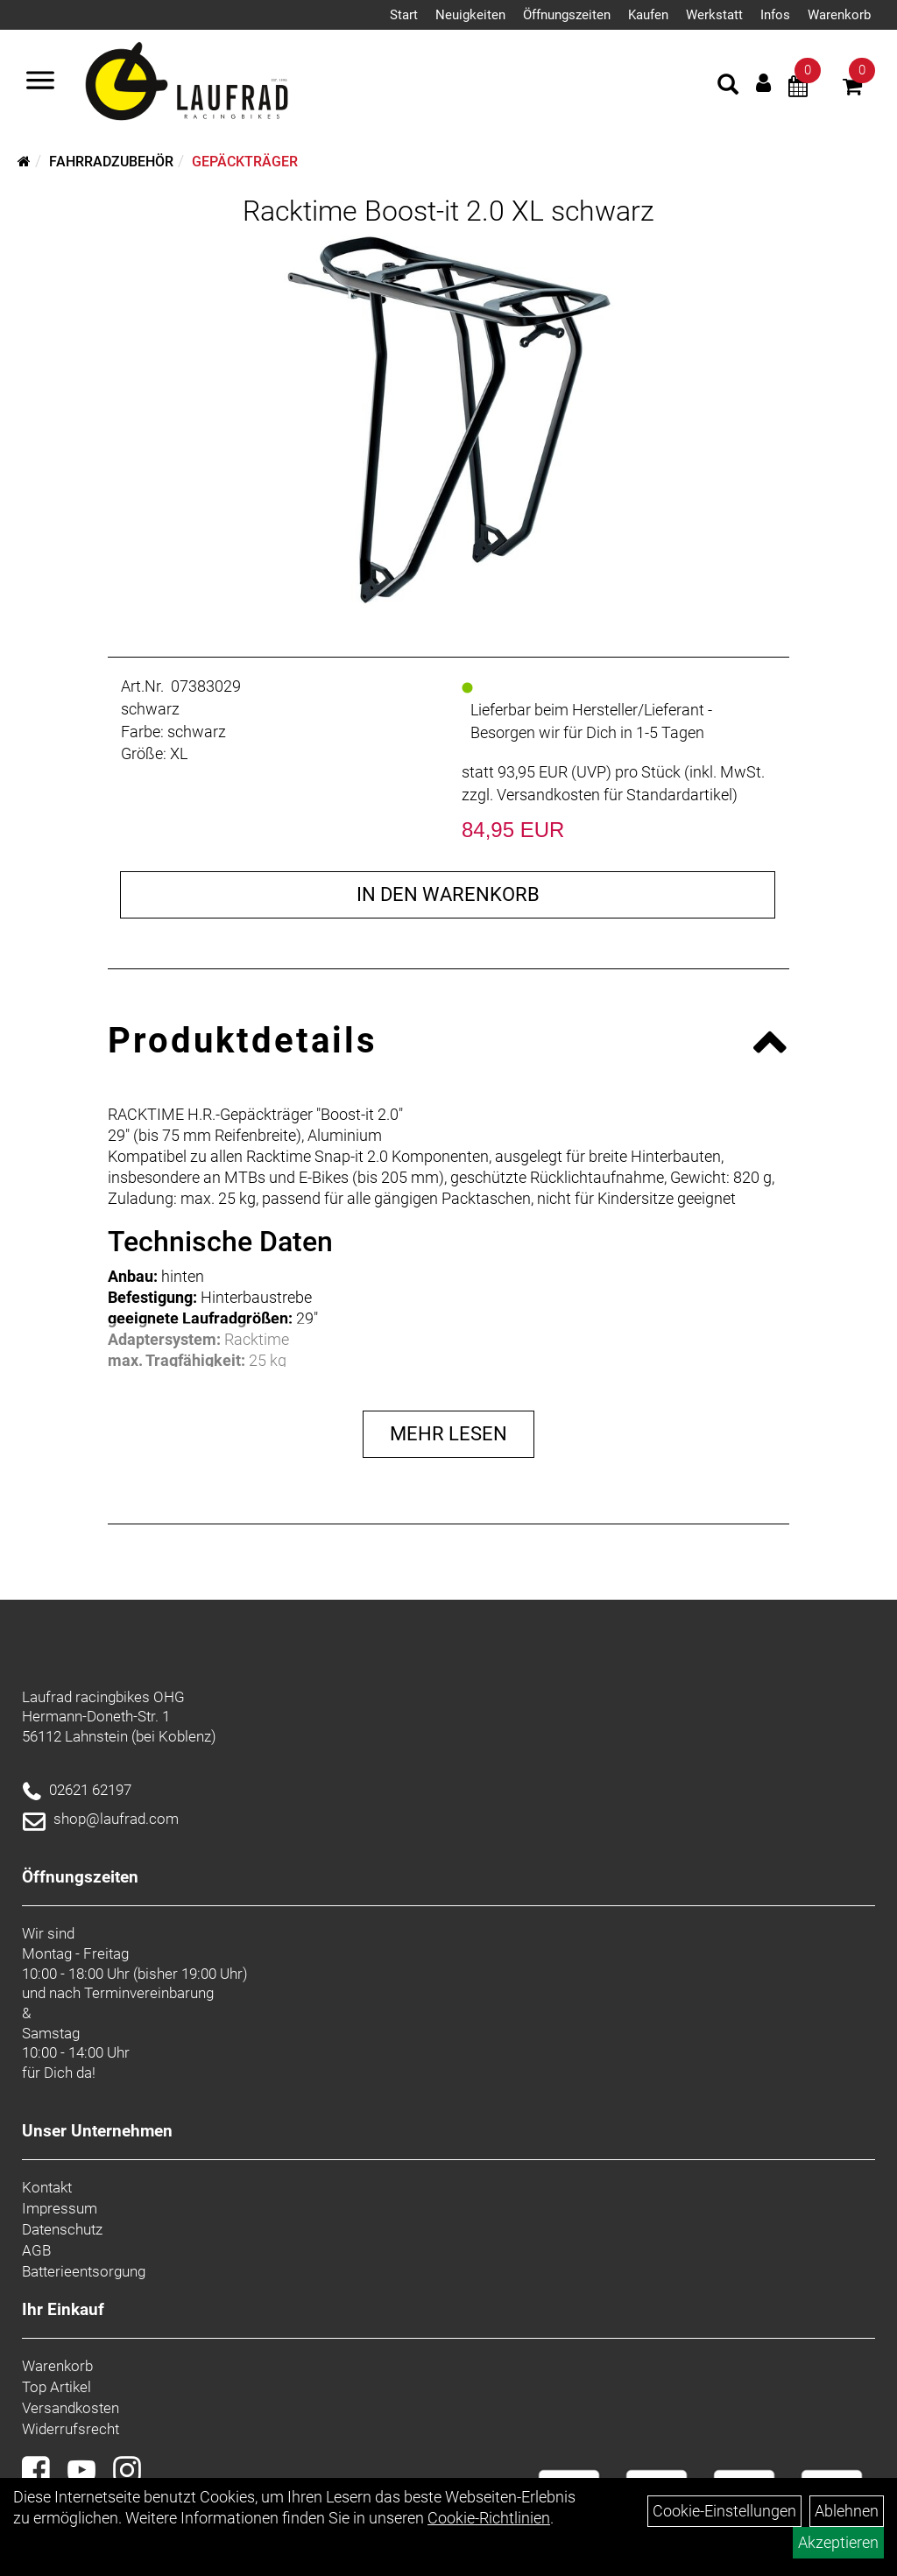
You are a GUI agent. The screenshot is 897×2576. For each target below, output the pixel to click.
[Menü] (40, 82)
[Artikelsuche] (727, 86)
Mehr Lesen (448, 1434)
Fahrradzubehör (111, 161)
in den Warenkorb (448, 894)
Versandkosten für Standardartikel (614, 794)
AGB (36, 2250)
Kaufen (648, 15)
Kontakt (47, 2187)
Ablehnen (847, 2511)
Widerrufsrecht (70, 2429)
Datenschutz (62, 2229)
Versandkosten (70, 2408)
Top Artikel (56, 2387)
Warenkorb (839, 15)
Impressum (59, 2208)
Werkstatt (714, 15)
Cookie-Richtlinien (488, 2518)
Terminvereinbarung (149, 1993)
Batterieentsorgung (83, 2271)
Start (404, 15)
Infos (775, 15)
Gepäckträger (245, 161)
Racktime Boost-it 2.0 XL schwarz (448, 211)
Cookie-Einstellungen (724, 2511)
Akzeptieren (838, 2542)
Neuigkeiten (470, 15)
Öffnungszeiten (567, 15)
